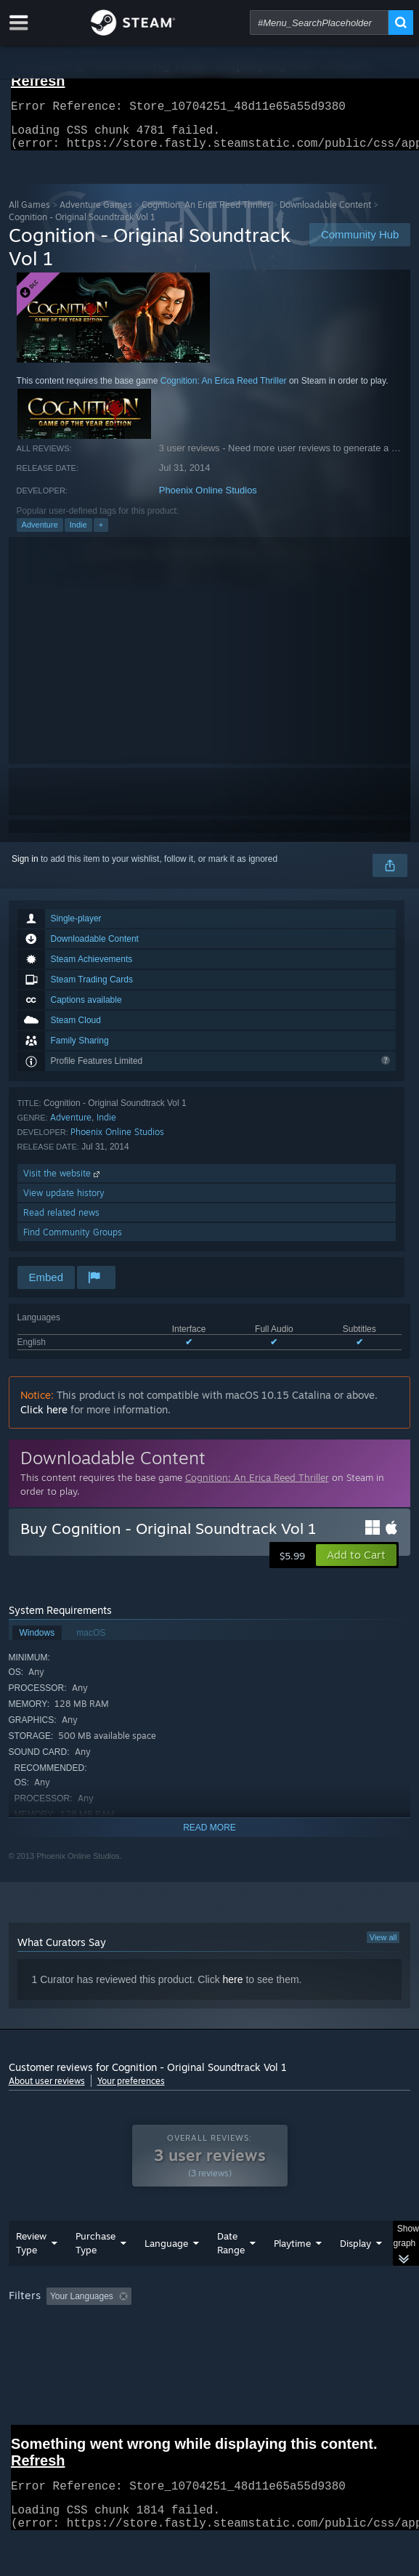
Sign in (25, 868)
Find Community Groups (72, 1240)
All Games (29, 213)
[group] (210, 2344)
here (233, 1988)
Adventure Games (96, 213)
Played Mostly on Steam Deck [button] (70, 2345)
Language (166, 2272)
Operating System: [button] (192, 2345)
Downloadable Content (325, 213)
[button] (356, 1563)
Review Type (31, 2272)
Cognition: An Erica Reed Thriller (206, 213)
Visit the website (62, 1181)
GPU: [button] (315, 2345)
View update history (64, 1201)
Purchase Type (95, 2272)
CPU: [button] (266, 2345)
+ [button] (101, 533)
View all (383, 1946)
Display (355, 2272)
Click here (44, 1418)
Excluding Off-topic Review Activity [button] (228, 2325)
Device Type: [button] (37, 2362)
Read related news (61, 1221)
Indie (78, 533)
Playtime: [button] (340, 2325)
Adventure (40, 533)
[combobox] (319, 22)
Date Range (231, 2272)
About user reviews (47, 2089)
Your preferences (131, 2089)
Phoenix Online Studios (208, 498)
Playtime (292, 2272)
